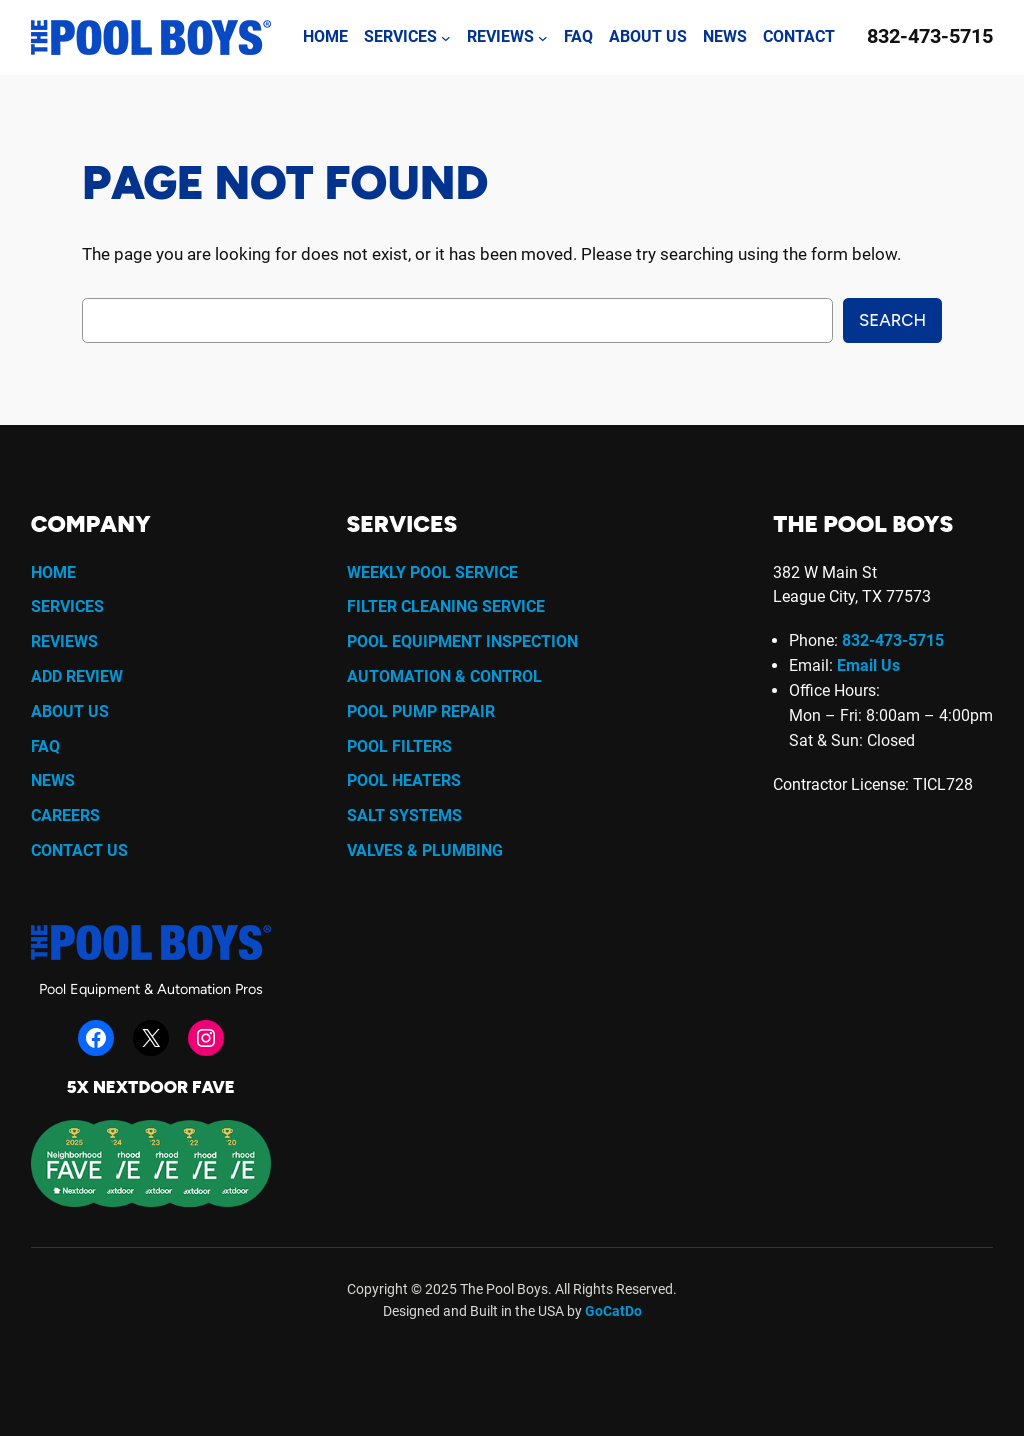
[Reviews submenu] (543, 38)
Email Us (868, 665)
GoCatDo (613, 1311)
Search (892, 320)
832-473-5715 (930, 36)
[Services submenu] (446, 38)
